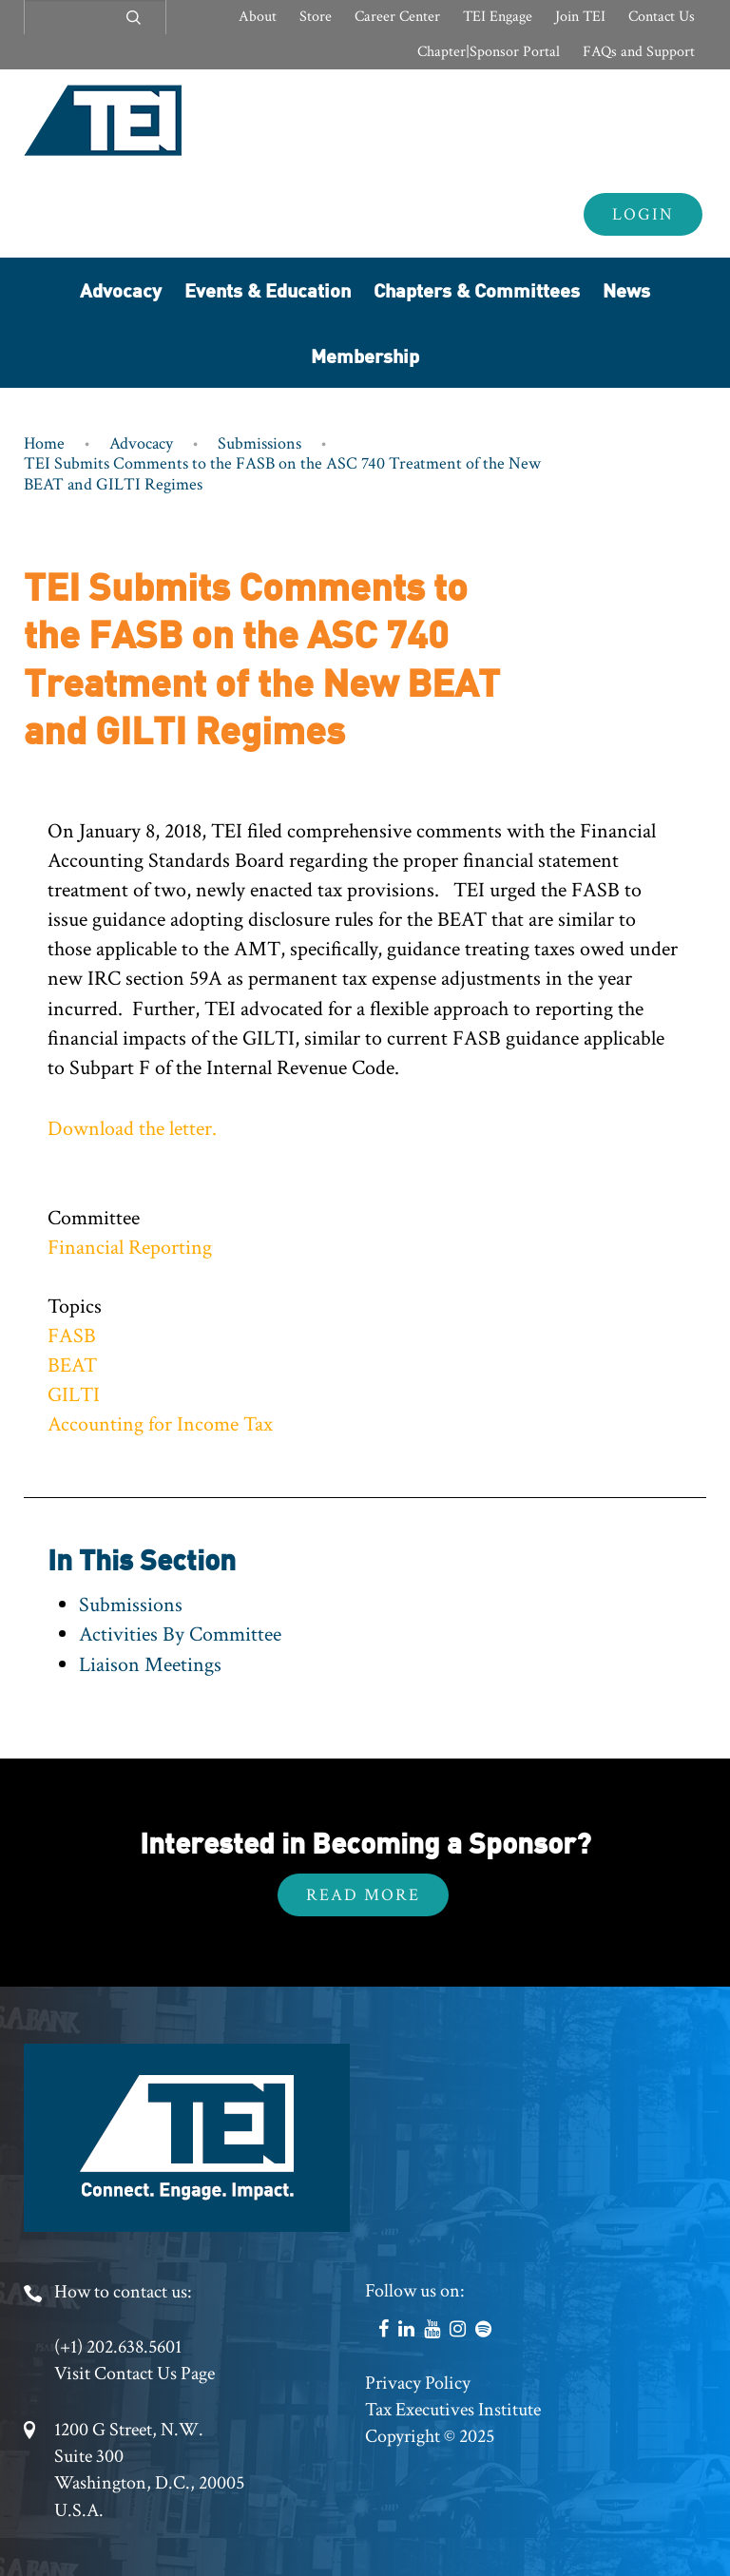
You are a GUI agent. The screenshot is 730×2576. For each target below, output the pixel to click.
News (626, 289)
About (258, 17)
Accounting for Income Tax (160, 1424)
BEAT (72, 1365)
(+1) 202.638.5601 (118, 2347)
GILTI (74, 1395)
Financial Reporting (130, 1247)
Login (643, 214)
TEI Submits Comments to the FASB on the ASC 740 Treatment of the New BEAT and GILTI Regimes (282, 473)
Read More (363, 1895)
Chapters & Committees (477, 289)
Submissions (259, 443)
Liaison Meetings (150, 1665)
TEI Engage (497, 17)
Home (44, 443)
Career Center (397, 17)
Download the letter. (132, 1129)
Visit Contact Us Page (134, 2373)
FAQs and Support (639, 52)
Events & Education (267, 289)
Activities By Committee (180, 1634)
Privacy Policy (418, 2383)
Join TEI (580, 17)
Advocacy (121, 289)
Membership (365, 355)
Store (315, 17)
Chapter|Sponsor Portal (488, 52)
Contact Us (661, 17)
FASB (72, 1336)
